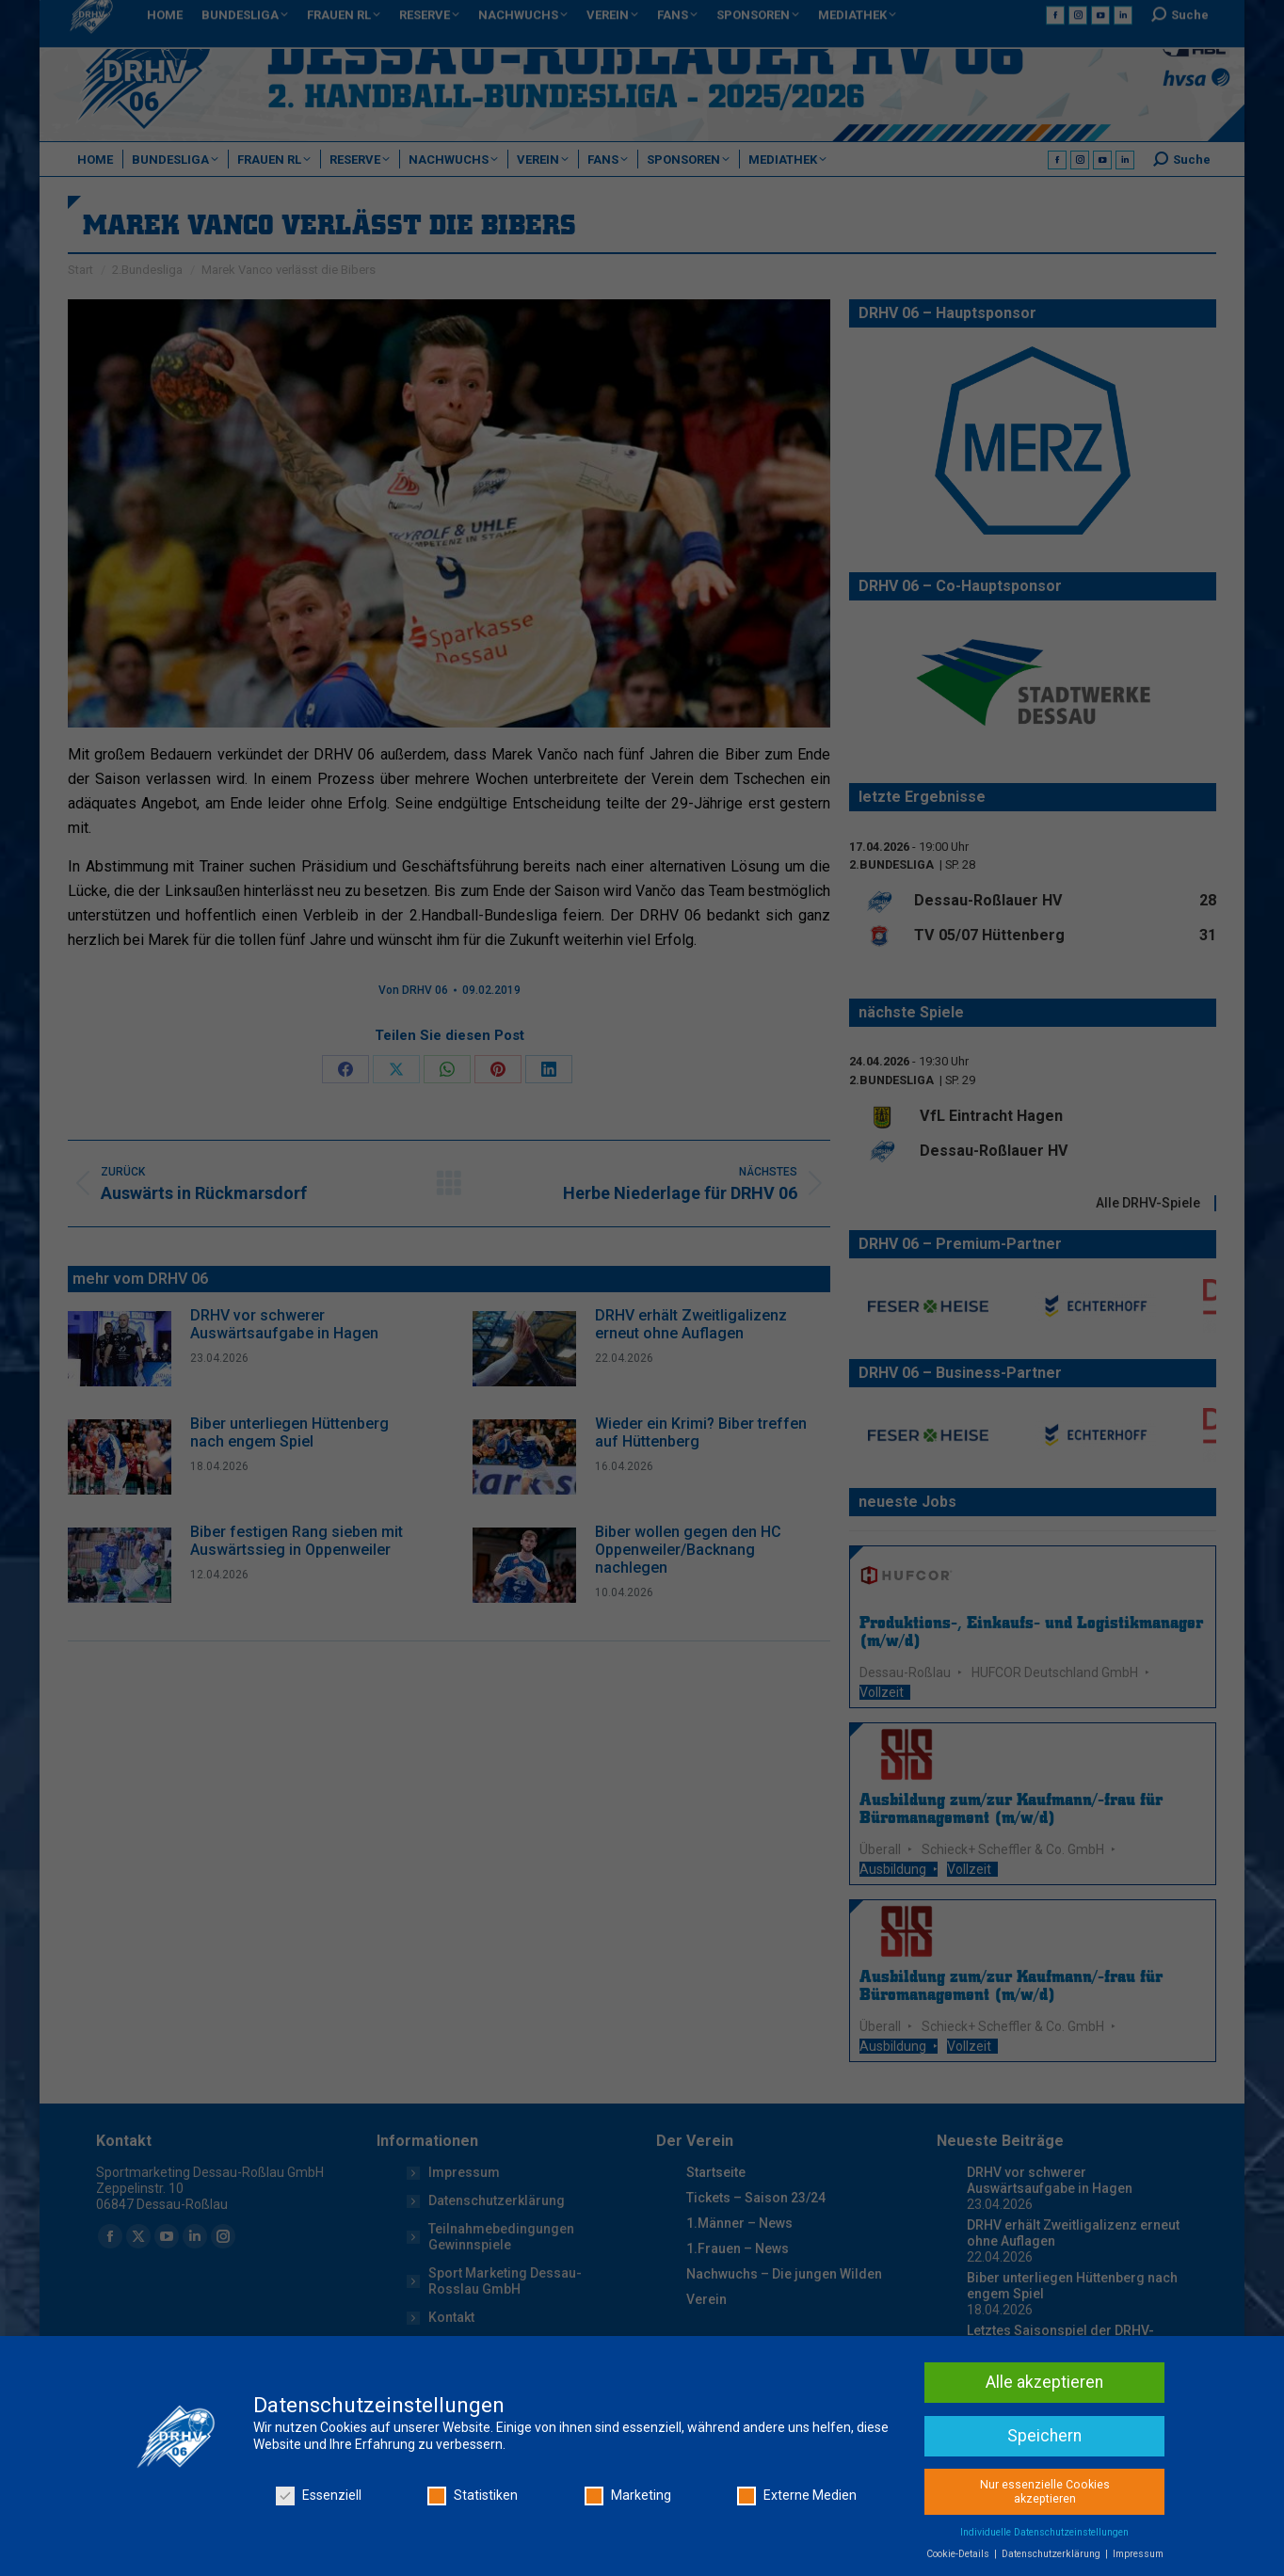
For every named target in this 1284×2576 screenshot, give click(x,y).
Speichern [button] (1044, 2482)
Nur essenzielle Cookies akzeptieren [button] (1045, 2538)
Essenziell (318, 2543)
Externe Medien (797, 2543)
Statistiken (472, 2543)
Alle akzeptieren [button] (1044, 2429)
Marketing (628, 2543)
